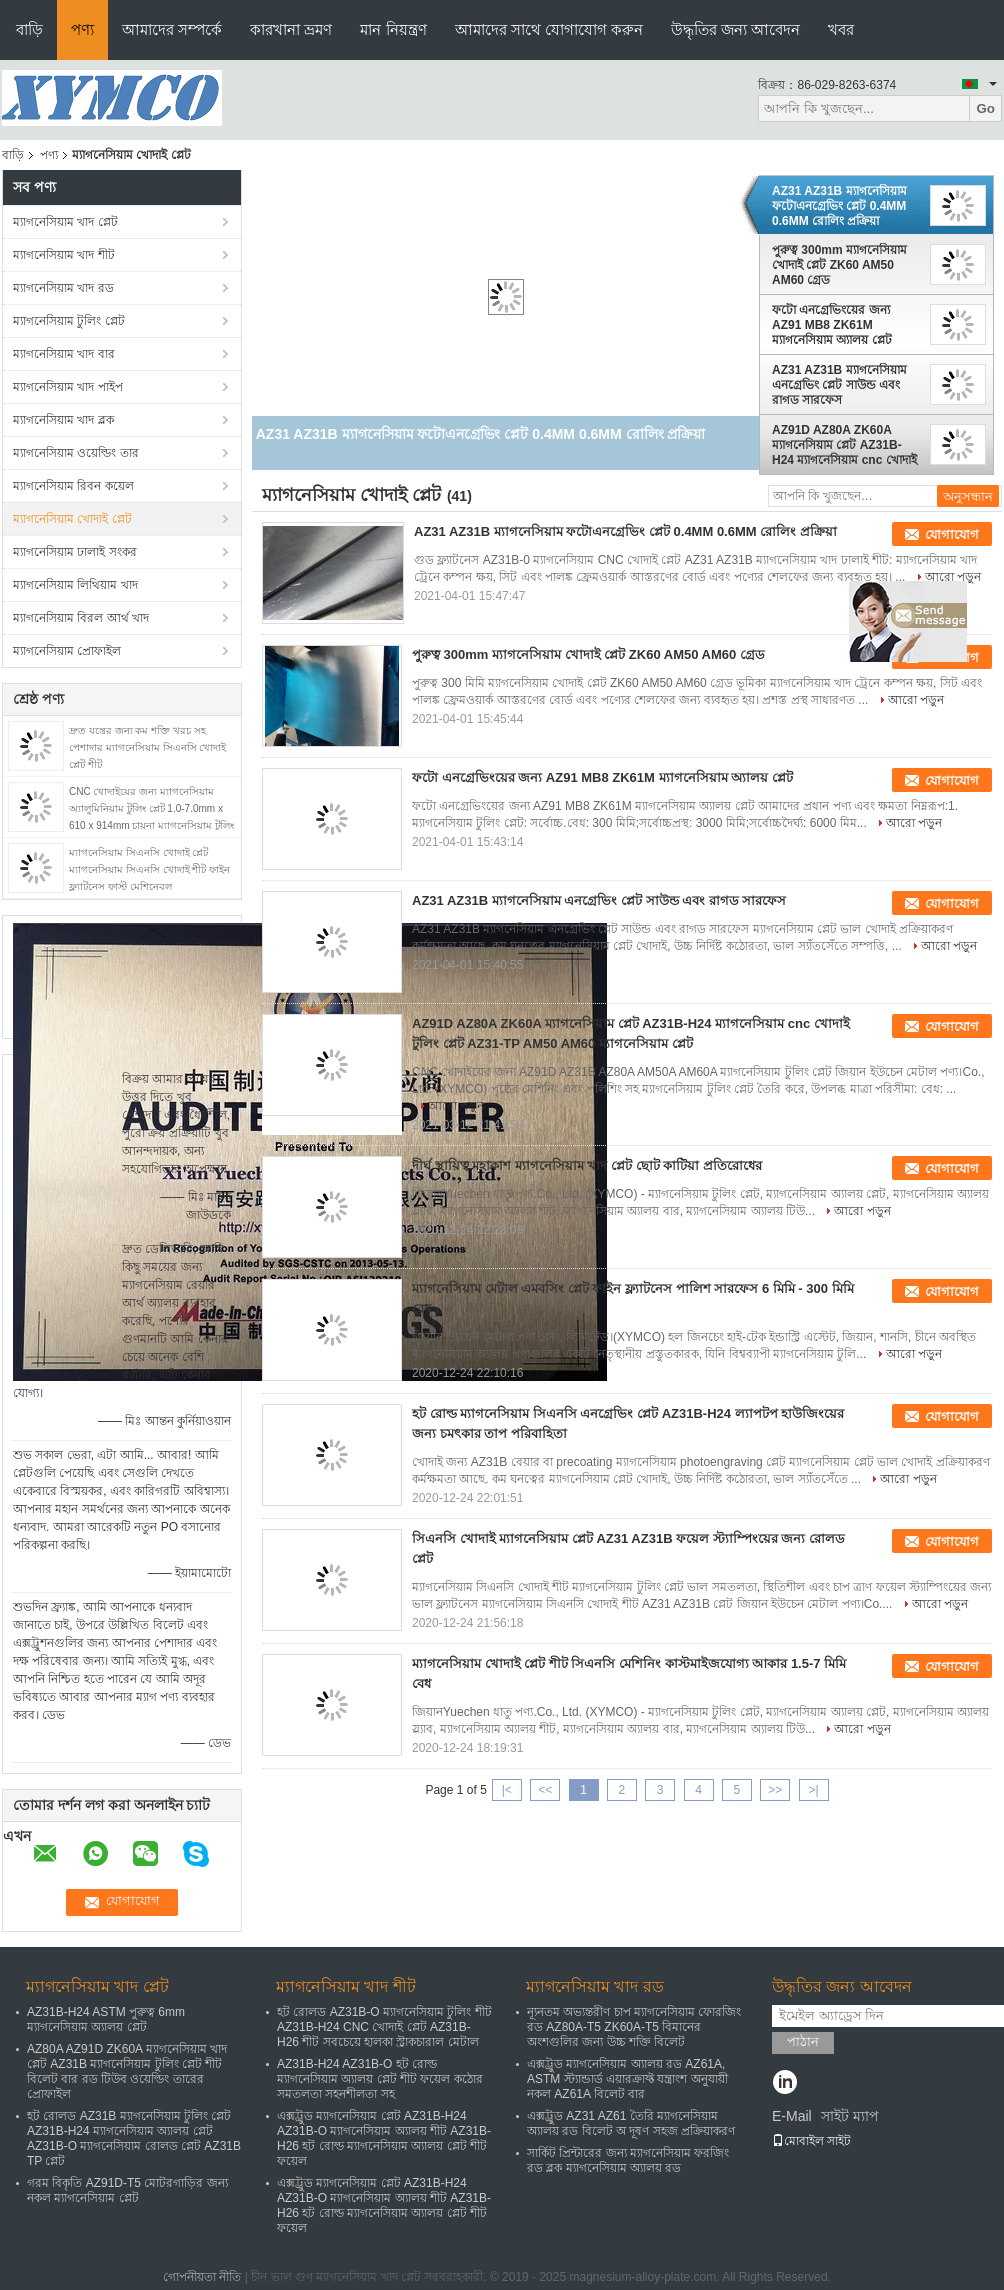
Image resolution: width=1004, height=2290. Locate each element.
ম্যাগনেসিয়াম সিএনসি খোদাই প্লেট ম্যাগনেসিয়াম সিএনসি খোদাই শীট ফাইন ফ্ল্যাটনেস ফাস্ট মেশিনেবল (149, 869)
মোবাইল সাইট (811, 2141)
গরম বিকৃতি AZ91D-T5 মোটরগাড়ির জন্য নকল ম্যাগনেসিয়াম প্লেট (127, 2190)
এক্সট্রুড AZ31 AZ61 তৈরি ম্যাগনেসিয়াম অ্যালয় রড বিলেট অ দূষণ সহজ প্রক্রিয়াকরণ (631, 2123)
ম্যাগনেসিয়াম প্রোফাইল (67, 651)
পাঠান (803, 2041)
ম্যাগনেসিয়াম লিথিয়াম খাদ (75, 585)
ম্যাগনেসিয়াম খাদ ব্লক (63, 420)
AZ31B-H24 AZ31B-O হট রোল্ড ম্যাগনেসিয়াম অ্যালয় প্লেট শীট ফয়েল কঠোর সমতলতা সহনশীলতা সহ (380, 2079)
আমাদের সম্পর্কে (172, 29)
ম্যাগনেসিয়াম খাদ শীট (64, 255)
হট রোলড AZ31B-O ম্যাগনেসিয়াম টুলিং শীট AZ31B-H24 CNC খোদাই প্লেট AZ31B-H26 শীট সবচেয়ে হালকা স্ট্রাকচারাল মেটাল (384, 2027)
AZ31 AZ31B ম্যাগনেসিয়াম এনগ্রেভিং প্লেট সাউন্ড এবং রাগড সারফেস (839, 385)
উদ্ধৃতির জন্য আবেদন (735, 29)
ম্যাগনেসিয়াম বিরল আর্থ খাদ (81, 618)
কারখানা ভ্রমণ (291, 29)
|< (507, 1790)
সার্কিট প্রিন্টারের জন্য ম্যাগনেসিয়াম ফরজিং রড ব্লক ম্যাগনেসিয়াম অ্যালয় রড (628, 2160)
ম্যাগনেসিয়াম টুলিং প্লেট (69, 321)
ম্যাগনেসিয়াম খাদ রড (63, 288)
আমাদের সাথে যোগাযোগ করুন (549, 29)
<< (545, 1790)
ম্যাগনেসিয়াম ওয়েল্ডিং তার (76, 453)
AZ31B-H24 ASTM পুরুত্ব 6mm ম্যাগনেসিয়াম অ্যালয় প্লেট (106, 2019)
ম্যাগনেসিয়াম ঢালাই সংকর (75, 552)
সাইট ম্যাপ (850, 2116)
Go (985, 108)
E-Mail (792, 2116)
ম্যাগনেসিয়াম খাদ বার (64, 354)
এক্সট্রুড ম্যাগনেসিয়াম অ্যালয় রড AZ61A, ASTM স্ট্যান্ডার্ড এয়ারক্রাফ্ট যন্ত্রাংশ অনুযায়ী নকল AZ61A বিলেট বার (627, 2079)
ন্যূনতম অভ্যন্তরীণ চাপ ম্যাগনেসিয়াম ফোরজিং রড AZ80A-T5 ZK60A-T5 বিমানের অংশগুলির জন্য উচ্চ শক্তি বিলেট (634, 2027)
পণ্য (82, 29)
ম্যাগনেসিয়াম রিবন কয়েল (73, 486)
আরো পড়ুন (953, 577)
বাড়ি (29, 29)
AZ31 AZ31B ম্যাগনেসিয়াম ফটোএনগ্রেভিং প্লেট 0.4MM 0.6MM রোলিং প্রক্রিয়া (839, 206)
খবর (841, 29)
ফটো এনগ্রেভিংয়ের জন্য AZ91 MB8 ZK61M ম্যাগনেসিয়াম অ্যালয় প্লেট (832, 325)
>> (775, 1790)
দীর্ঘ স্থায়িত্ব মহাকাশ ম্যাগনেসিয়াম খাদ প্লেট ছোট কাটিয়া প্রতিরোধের (587, 1165)
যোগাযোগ (952, 534)
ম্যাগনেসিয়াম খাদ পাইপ (68, 387)
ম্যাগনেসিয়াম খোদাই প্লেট (72, 519)
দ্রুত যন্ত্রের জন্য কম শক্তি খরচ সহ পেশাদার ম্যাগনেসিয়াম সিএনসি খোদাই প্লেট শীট (147, 747)
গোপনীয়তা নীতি (202, 2277)
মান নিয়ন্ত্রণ (393, 29)
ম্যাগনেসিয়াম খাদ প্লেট (65, 222)
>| (814, 1790)
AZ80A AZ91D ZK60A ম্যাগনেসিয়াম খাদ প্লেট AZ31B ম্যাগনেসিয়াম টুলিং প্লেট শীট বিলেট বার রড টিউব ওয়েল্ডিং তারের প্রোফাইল (127, 2071)
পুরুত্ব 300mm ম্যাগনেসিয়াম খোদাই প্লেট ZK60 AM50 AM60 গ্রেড (839, 265)
